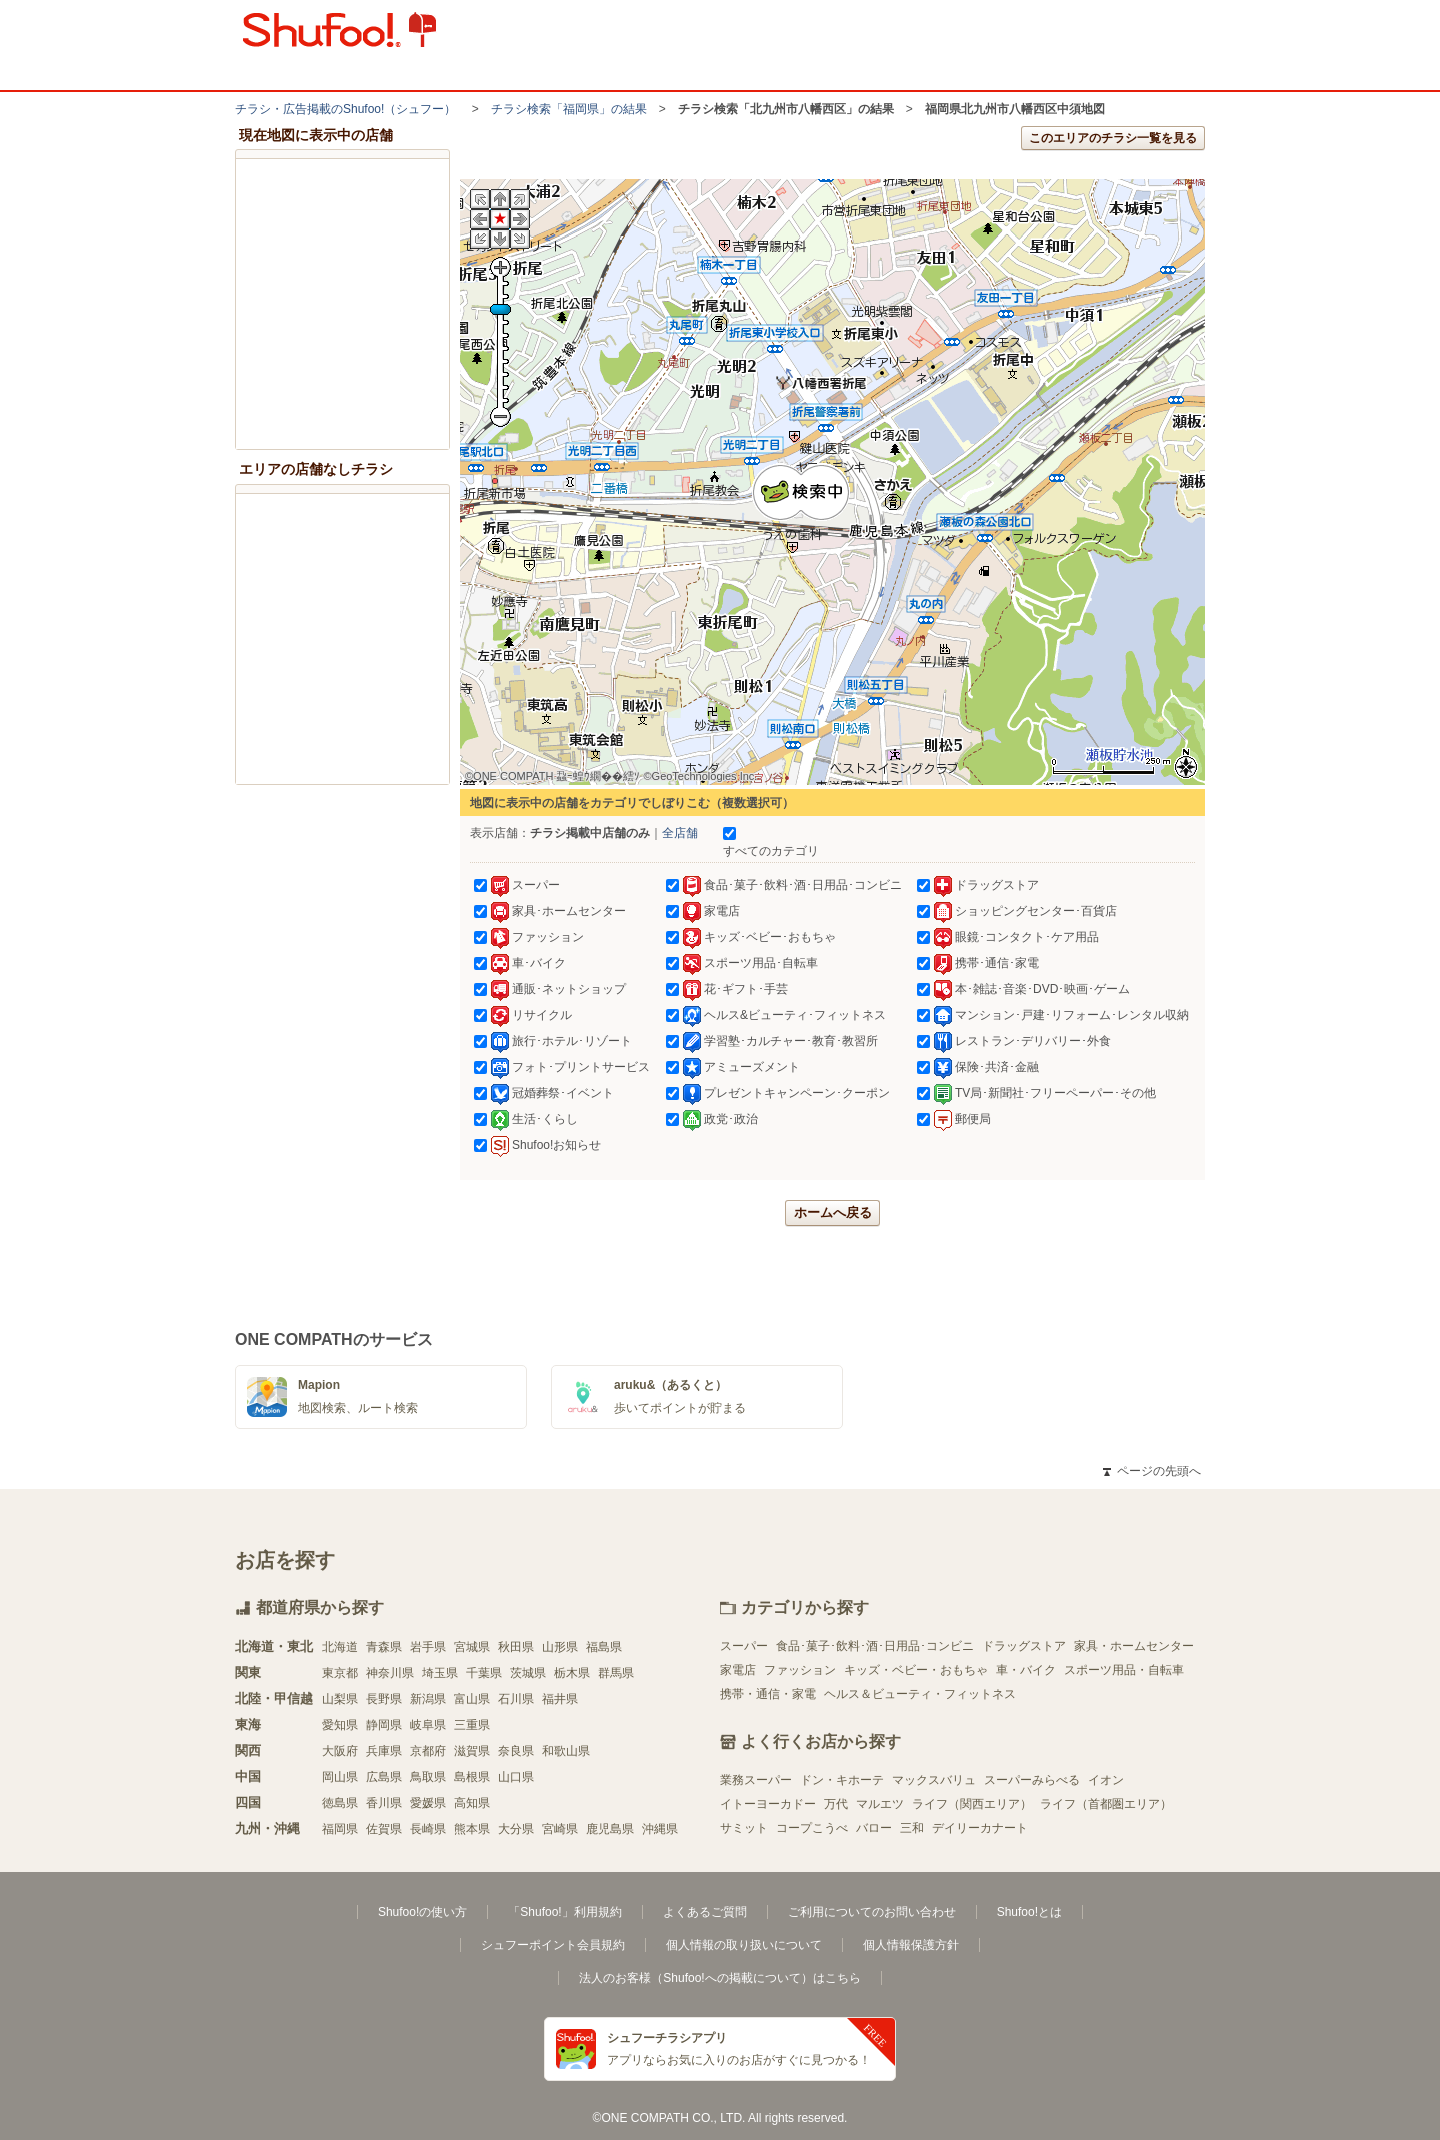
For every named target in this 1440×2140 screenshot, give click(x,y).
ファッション (800, 1670)
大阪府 (340, 1751)
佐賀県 (384, 1829)
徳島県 (340, 1803)
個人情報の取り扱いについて (744, 1945)
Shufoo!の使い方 (422, 1912)
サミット (744, 1828)
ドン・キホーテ (842, 1780)
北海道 (340, 1647)
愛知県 (340, 1725)
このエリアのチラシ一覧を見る (1113, 138)
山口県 (516, 1777)
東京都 (340, 1673)
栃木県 (572, 1673)
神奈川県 (390, 1673)
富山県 (472, 1699)
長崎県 (428, 1829)
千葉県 (484, 1673)
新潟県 (428, 1699)
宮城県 (472, 1647)
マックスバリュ (934, 1780)
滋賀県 (472, 1751)
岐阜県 (428, 1725)
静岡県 (384, 1725)
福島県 (604, 1647)
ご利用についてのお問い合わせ (872, 1912)
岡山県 (340, 1777)
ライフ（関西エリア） (972, 1804)
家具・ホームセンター (1134, 1646)
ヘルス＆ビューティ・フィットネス (920, 1694)
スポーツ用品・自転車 (1124, 1670)
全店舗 (680, 833)
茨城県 (528, 1673)
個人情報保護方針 (911, 1945)
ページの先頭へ (1152, 1471)
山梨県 (340, 1699)
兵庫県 (384, 1751)
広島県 (384, 1777)
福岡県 (340, 1829)
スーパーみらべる (1032, 1780)
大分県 (516, 1829)
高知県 (472, 1803)
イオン (1106, 1780)
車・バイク (1026, 1670)
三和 (912, 1828)
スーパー (744, 1646)
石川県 (516, 1699)
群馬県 (616, 1673)
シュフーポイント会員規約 (553, 1945)
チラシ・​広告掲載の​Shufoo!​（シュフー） (345, 109)
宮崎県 (560, 1829)
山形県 (560, 1647)
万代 (836, 1804)
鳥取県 (428, 1777)
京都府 (428, 1751)
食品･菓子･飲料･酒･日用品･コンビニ (875, 1646)
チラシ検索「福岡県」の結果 (569, 109)
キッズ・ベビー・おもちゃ (916, 1670)
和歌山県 (566, 1751)
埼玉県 (440, 1673)
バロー (874, 1828)
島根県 (472, 1777)
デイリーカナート (980, 1828)
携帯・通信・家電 (768, 1694)
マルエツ (880, 1804)
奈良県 (516, 1751)
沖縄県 (660, 1829)
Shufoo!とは (1029, 1912)
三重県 (472, 1725)
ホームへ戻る (833, 1212)
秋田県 (516, 1647)
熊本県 (472, 1829)
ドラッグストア (1024, 1646)
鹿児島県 (610, 1829)
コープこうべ (812, 1828)
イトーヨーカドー (768, 1804)
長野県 (384, 1699)
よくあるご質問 (705, 1912)
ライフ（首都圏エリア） (1106, 1804)
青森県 (384, 1647)
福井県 (560, 1699)
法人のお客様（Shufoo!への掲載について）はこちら (719, 1978)
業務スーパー (756, 1780)
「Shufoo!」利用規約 (564, 1912)
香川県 (384, 1803)
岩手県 (428, 1647)
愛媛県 (428, 1803)
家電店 (738, 1670)
